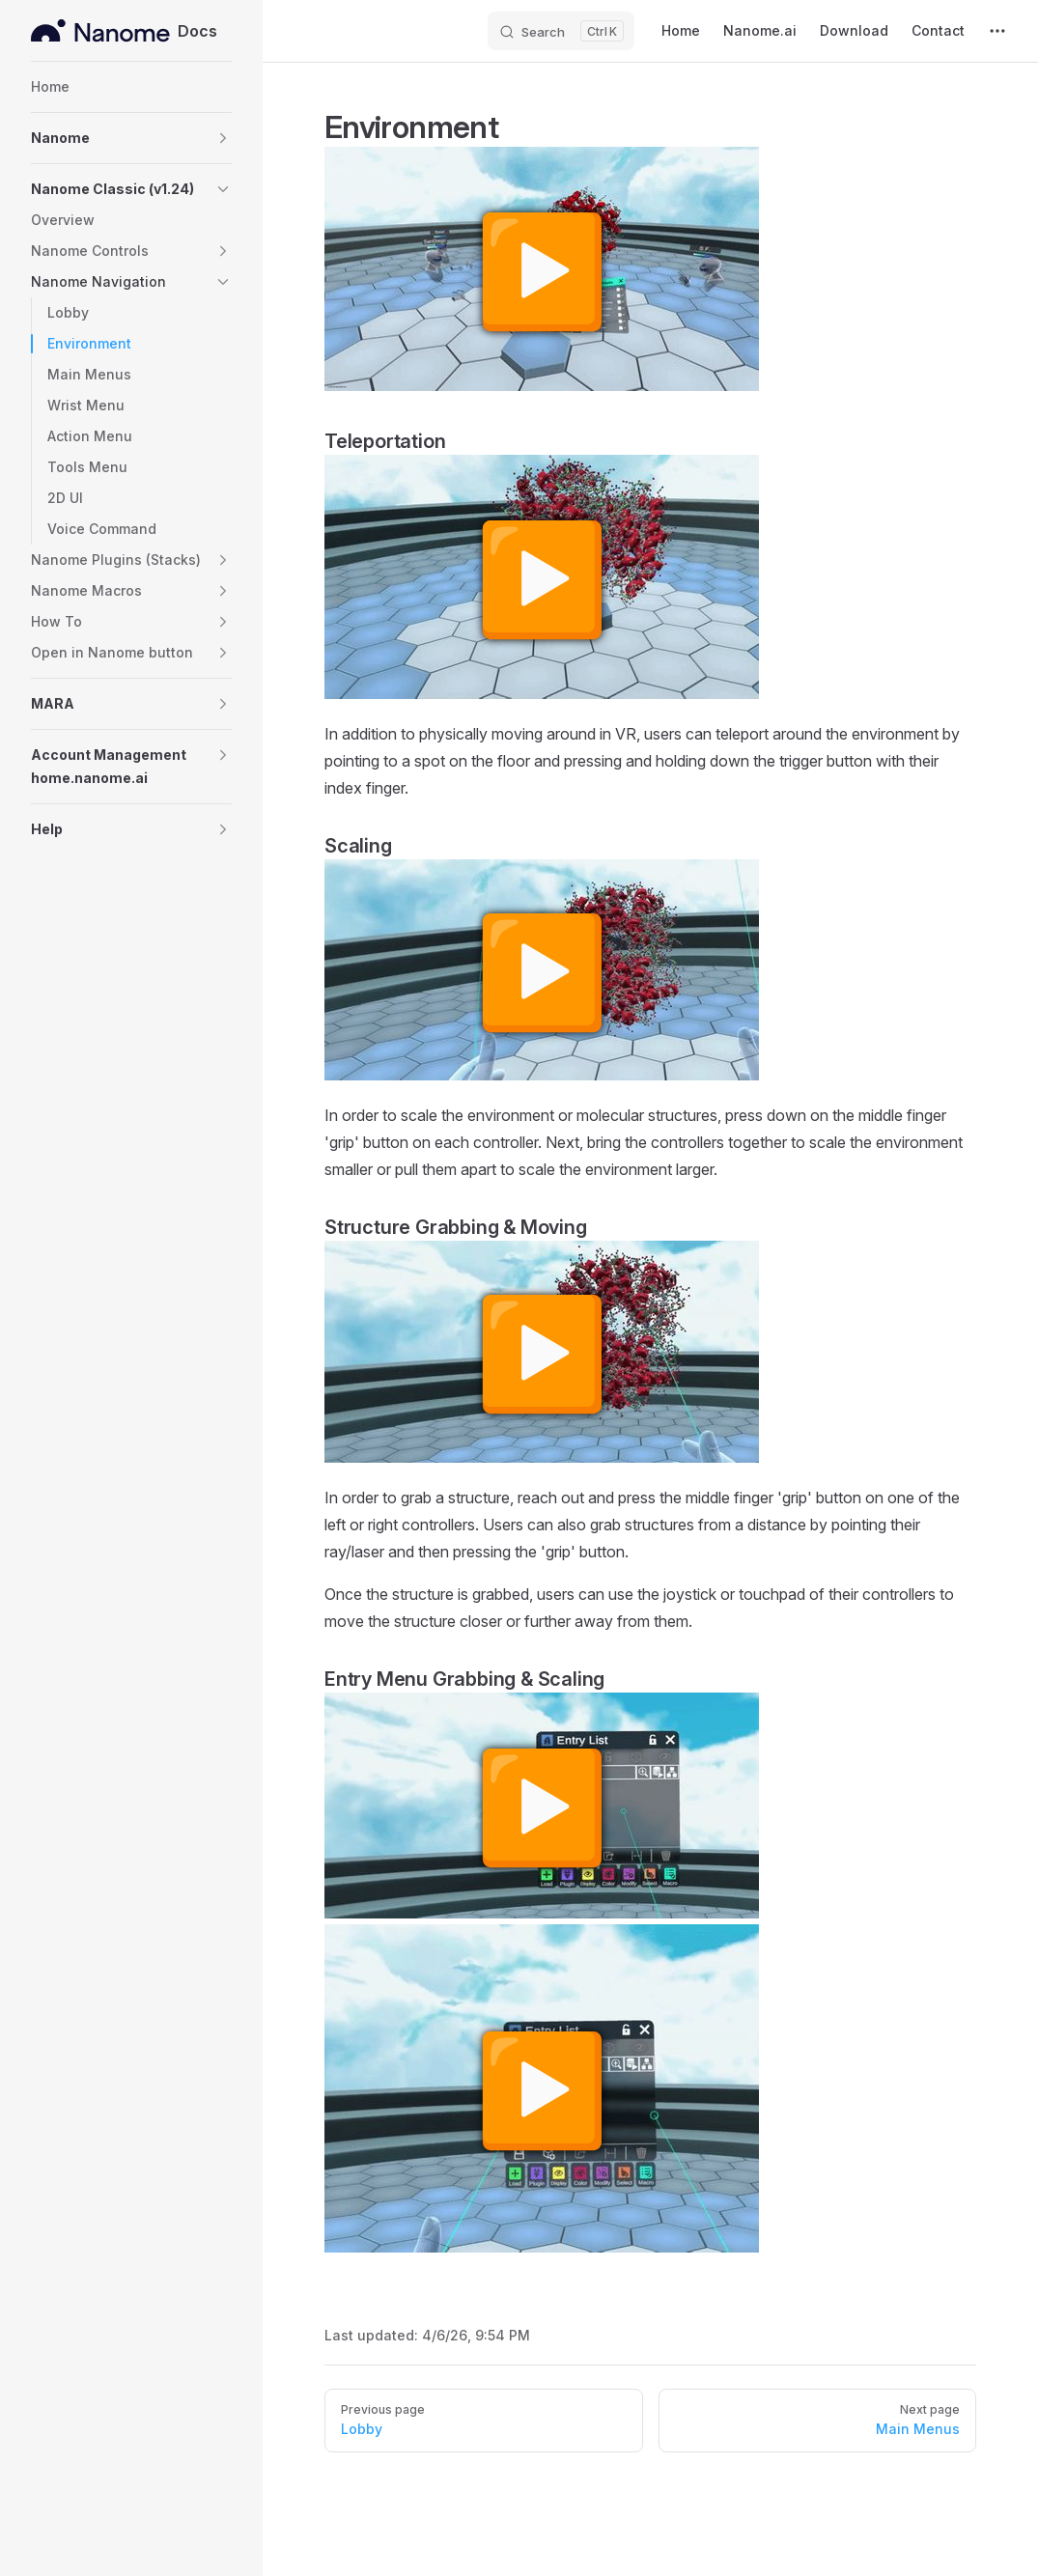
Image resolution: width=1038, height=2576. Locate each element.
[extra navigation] (997, 31)
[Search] (561, 31)
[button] (131, 138)
